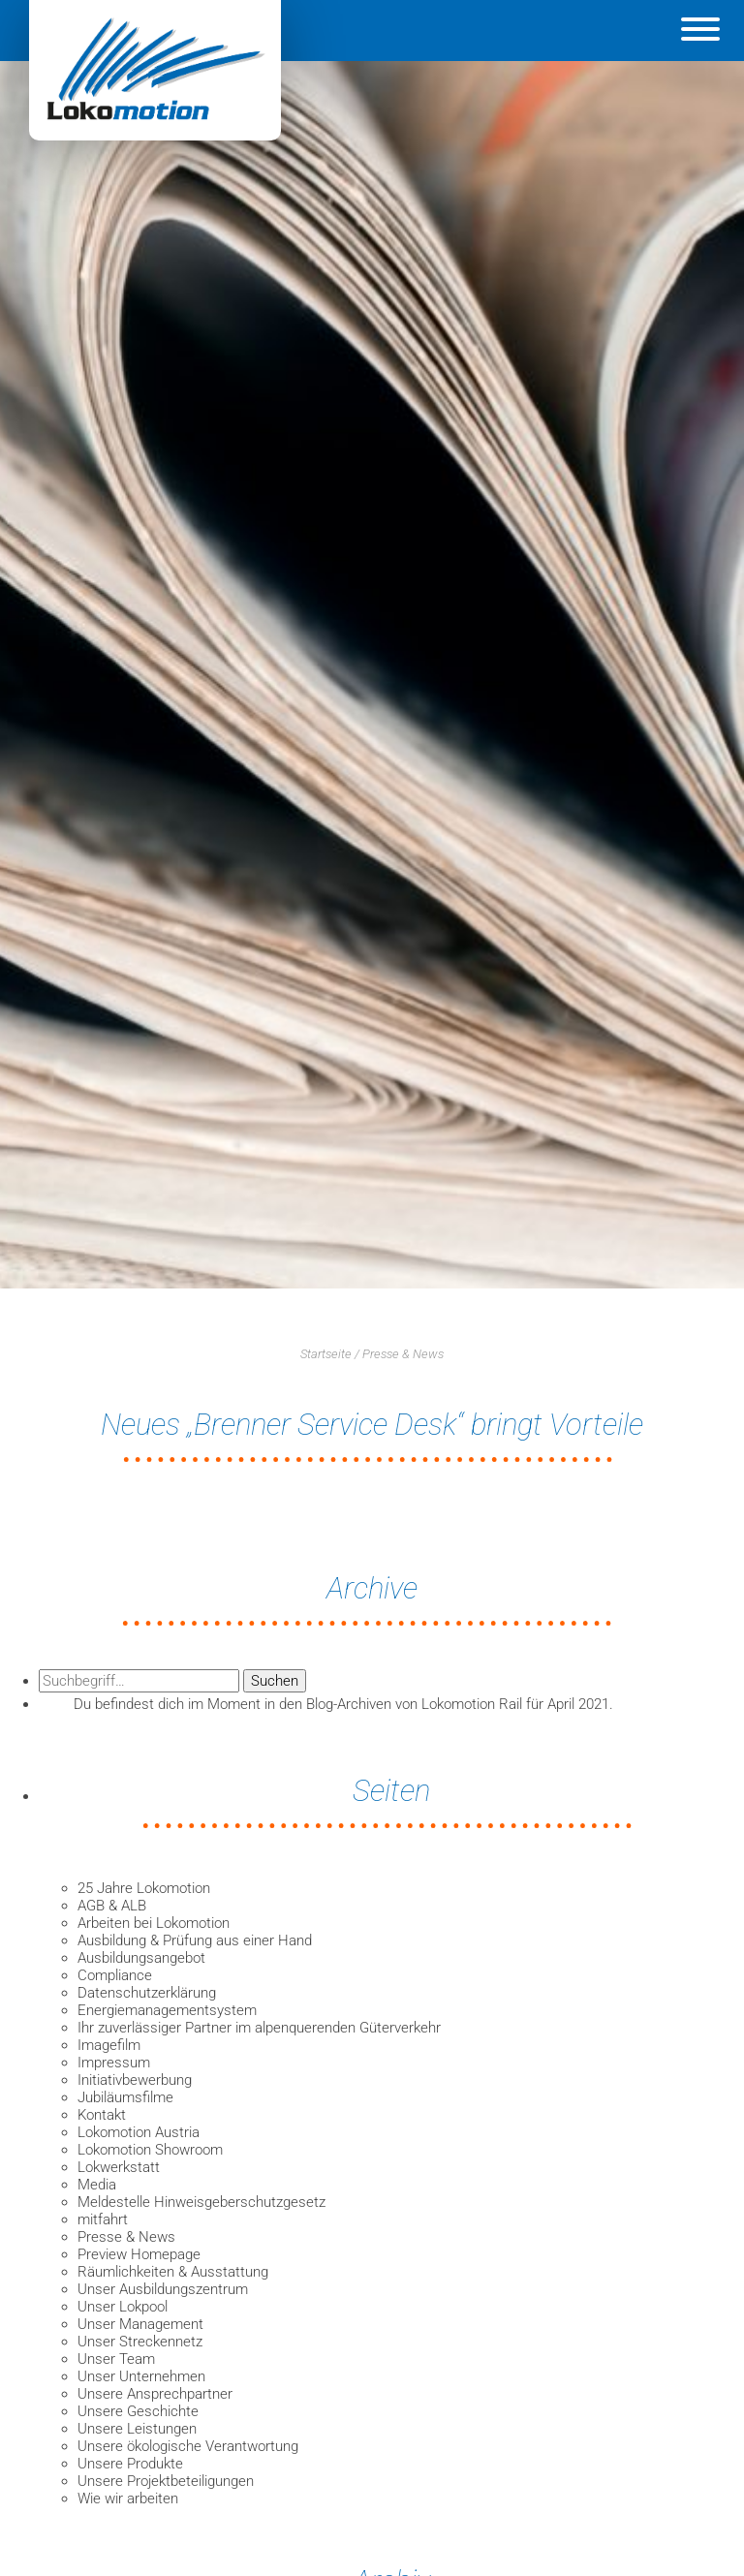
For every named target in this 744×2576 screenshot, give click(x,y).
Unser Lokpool (123, 2306)
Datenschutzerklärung (147, 1993)
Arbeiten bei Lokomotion (154, 1923)
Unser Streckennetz (140, 2341)
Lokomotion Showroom (150, 2149)
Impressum (114, 2062)
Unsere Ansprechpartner (155, 2394)
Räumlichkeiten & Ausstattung (173, 2272)
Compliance (115, 1975)
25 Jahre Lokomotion (144, 1888)
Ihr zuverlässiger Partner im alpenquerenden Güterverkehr (259, 2027)
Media (97, 2184)
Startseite (326, 1354)
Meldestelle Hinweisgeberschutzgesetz (202, 2202)
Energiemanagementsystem (167, 2010)
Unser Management (140, 2324)
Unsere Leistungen (137, 2428)
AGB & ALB (112, 1905)
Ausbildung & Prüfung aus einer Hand (195, 1940)
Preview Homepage (139, 2254)
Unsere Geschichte (138, 2411)
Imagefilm (109, 2045)
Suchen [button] (274, 1681)
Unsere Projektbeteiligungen (166, 2481)
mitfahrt (103, 2219)
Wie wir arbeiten (128, 2498)
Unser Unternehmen (141, 2376)
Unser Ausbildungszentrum (163, 2289)
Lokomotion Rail (471, 1704)
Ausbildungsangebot (141, 1958)
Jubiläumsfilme (125, 2097)
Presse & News (403, 1354)
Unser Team (116, 2359)
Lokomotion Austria (139, 2132)
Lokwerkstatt (119, 2167)
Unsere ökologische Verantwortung (188, 2446)
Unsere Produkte (130, 2463)
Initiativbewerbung (135, 2080)
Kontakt (102, 2115)
